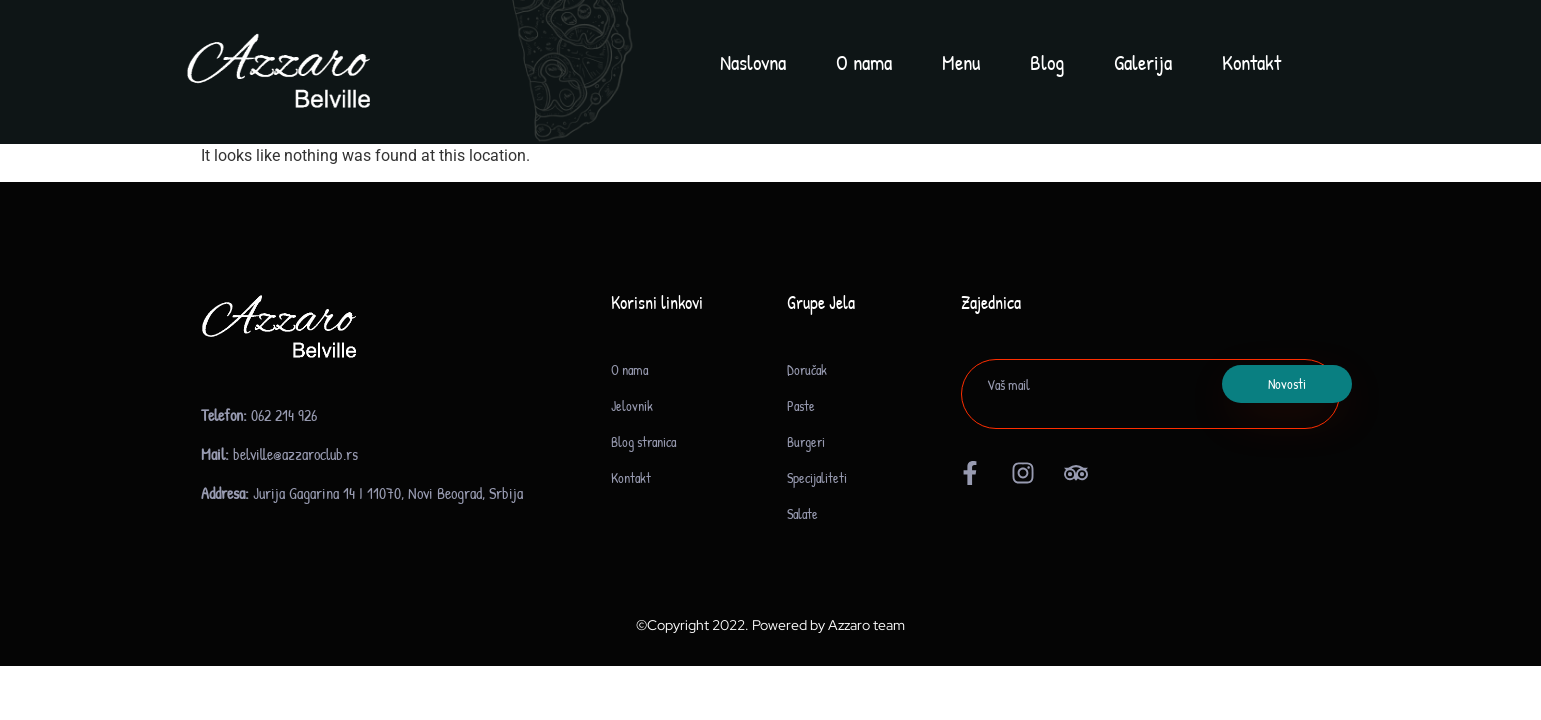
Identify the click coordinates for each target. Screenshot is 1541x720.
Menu (961, 62)
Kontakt (1251, 62)
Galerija (1143, 62)
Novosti (1287, 383)
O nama (864, 62)
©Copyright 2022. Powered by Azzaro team (770, 625)
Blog (1047, 62)
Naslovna (753, 62)
